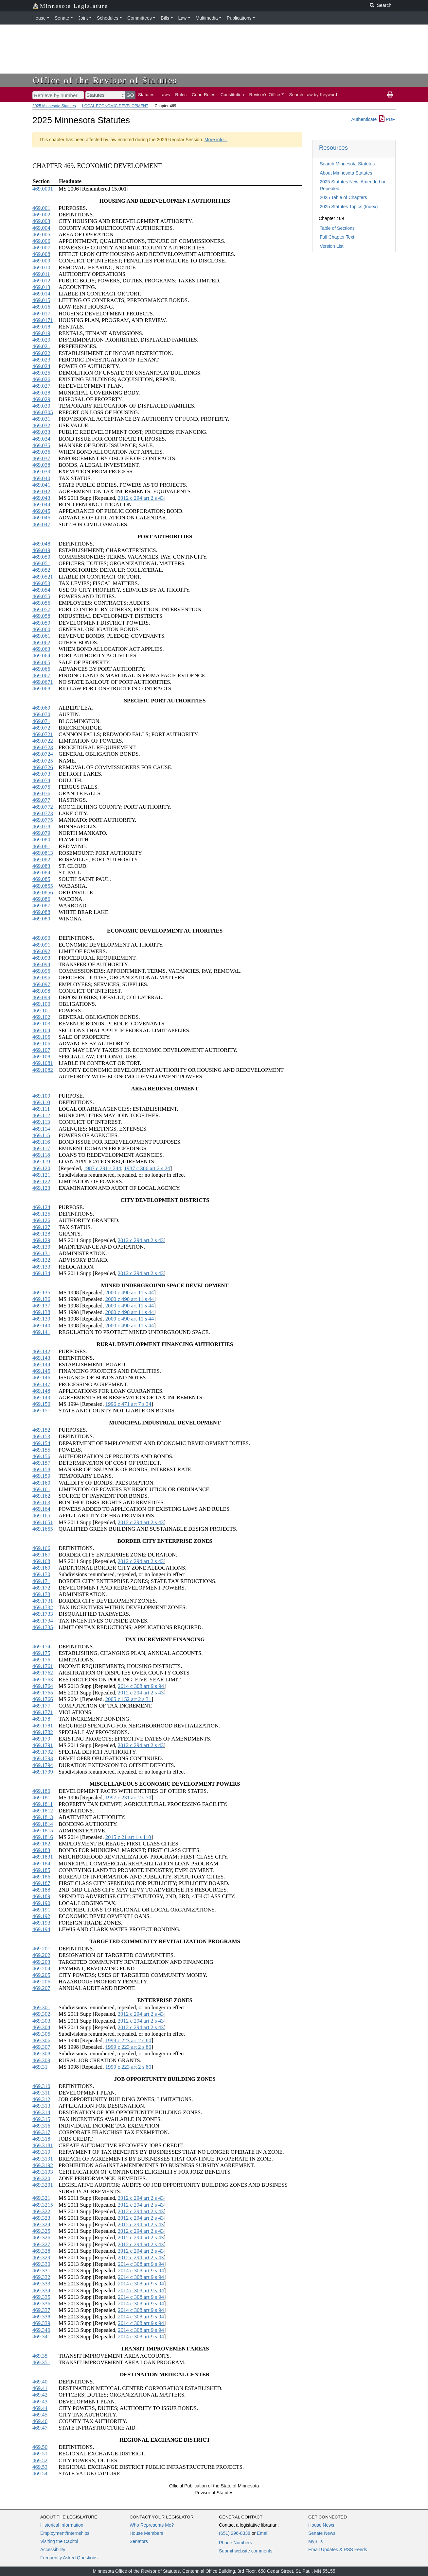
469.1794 (42, 1765)
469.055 (41, 596)
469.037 (41, 458)
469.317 (41, 2132)
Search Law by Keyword (313, 94)
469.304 (41, 2027)
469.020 (41, 340)
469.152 (41, 1430)
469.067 (41, 675)
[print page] (390, 95)
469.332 (41, 2277)
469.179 (41, 1739)
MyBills (315, 2541)
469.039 (41, 471)
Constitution (232, 94)
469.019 (41, 333)
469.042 (41, 491)
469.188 (41, 1890)
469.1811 (42, 1804)
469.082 (41, 859)
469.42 (39, 2395)
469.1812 (42, 1811)
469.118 (41, 1155)
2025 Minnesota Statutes (54, 106)
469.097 (41, 984)
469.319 (41, 2152)
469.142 (41, 1351)
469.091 (41, 945)
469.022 (41, 353)
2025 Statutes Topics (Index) (349, 206)
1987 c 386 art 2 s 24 (147, 1168)
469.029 (41, 399)
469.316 (41, 2126)
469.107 (41, 1050)
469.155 (41, 1450)
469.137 (41, 1306)
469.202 (41, 1955)
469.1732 (42, 1607)
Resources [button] (333, 147)
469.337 (41, 2310)
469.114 (41, 1129)
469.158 (41, 1469)
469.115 (41, 1135)
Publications (239, 18)
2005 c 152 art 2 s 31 (128, 1699)
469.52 (39, 2460)
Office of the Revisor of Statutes (105, 80)
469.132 (41, 1260)
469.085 (41, 879)
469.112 (41, 1115)
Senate (62, 18)
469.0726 (42, 767)
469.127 (41, 1227)
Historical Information (61, 2525)
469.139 (41, 1319)
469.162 (41, 1496)
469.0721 (42, 734)
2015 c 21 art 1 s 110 (128, 1837)
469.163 (41, 1502)
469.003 (41, 221)
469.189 (41, 1896)
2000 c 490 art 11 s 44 (129, 1292)
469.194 (41, 1929)
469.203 (41, 1962)
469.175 (41, 1653)
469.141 (41, 1332)
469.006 (41, 241)
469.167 (41, 1555)
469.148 (41, 1391)
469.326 (41, 2237)
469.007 (41, 247)
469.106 (41, 1043)
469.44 (39, 2408)
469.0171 (42, 320)
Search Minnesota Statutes (347, 163)
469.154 (41, 1443)
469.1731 (42, 1601)
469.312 (41, 2099)
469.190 (41, 1903)
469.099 (41, 997)
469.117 (41, 1148)
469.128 (41, 1234)
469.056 (41, 603)
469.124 (41, 1207)
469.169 (41, 1568)
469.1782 (42, 1732)
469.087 (41, 905)
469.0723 (42, 747)
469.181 (41, 1797)
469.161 (41, 1489)
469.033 (41, 432)
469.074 (41, 780)
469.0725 (42, 761)
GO (130, 95)
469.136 (41, 1299)
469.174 (41, 1646)
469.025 (41, 373)
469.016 (41, 307)
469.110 (41, 1102)
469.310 (41, 2086)
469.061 (41, 636)
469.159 (41, 1476)
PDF (387, 119)
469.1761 (42, 1666)
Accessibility (52, 2549)
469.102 (41, 1017)
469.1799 (42, 1772)
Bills (165, 18)
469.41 (39, 2388)
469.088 (41, 912)
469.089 (41, 919)
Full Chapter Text (337, 237)
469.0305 (42, 412)
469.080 (41, 839)
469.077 (41, 800)
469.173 (41, 1594)
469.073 (41, 774)
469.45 (39, 2415)
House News (321, 2525)
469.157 (41, 1463)
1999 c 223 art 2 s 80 (128, 2040)
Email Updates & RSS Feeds (337, 2549)
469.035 (41, 445)
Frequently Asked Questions (69, 2557)
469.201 (41, 1948)
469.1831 (42, 1857)
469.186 (41, 1877)
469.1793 (42, 1758)
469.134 (41, 1273)
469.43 (39, 2402)
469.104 (41, 1030)
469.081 (41, 846)
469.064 (41, 655)
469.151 (41, 1410)
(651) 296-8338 (234, 2533)
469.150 (41, 1404)
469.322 (41, 2211)
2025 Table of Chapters (343, 197)
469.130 (41, 1247)
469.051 (41, 563)
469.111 (41, 1109)
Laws (165, 94)
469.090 (41, 938)
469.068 (41, 688)
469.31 (39, 2067)
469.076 (41, 793)
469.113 (41, 1122)
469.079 (41, 833)
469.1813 (42, 1817)
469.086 (41, 899)
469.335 (41, 2297)
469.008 (41, 254)
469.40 (39, 2382)
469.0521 (42, 577)
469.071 (41, 721)
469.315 (41, 2119)
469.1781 (42, 1726)
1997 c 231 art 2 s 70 (128, 1797)
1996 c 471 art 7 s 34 (128, 1404)
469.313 (41, 2106)
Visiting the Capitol (59, 2541)
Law (182, 18)
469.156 (41, 1456)
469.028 (41, 393)
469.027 (41, 386)
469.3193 (42, 2172)
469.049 (41, 550)
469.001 (41, 208)
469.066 (41, 669)
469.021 (41, 346)
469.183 (41, 1850)
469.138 (41, 1312)
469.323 (41, 2218)
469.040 (41, 478)
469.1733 (42, 1614)
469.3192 (42, 2165)
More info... (216, 139)
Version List (331, 246)
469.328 (41, 2251)
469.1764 (42, 1686)
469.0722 (42, 741)
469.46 (39, 2421)
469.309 (41, 2060)
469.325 (41, 2231)
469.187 (41, 1883)
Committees (139, 18)
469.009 (41, 261)
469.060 (41, 629)
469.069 (41, 708)
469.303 (41, 2021)
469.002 (41, 214)
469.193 (41, 1923)
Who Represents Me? (152, 2525)
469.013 (41, 287)
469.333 (41, 2284)
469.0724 (42, 754)
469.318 (41, 2139)
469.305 (41, 2034)
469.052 (41, 570)
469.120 (41, 1168)
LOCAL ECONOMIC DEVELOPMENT (115, 106)
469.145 (41, 1371)
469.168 (41, 1561)
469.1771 (42, 1712)
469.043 (41, 498)
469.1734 (42, 1621)
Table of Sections (337, 228)
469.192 (41, 1916)
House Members (146, 2533)
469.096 (41, 977)
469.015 (41, 300)
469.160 (41, 1483)
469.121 (41, 1175)
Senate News (321, 2533)
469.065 (41, 662)
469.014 (41, 294)
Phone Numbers (235, 2542)
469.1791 (42, 1745)
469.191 (41, 1910)
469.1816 (42, 1837)
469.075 (41, 787)
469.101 (41, 1010)
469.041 (41, 485)
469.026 (41, 379)
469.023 (41, 360)
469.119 (41, 1161)
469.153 (41, 1436)
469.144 (41, 1364)
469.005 (41, 234)
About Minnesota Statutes (346, 173)
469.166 (41, 1548)
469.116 (41, 1142)
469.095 (41, 971)
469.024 (41, 366)
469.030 (41, 406)
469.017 (41, 314)
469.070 (41, 714)
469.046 (41, 517)
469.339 (41, 2323)
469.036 (41, 452)
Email (262, 2533)
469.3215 (42, 2205)
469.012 (41, 281)
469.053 (41, 583)
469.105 (41, 1037)
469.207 (41, 1988)
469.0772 (42, 807)
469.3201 (42, 2185)
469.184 (41, 1863)
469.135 (41, 1292)
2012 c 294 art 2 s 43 (141, 498)
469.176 (41, 1660)
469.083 (41, 866)
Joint (83, 18)
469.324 (41, 2224)
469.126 (41, 1220)
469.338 (41, 2317)
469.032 (41, 425)
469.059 (41, 623)
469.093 (41, 958)
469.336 (41, 2303)
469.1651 (42, 1522)
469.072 (41, 728)
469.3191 (42, 2159)
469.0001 (42, 189)
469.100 (41, 1004)
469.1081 (42, 1063)
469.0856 (42, 892)
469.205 (41, 1975)
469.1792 (42, 1752)
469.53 (39, 2467)
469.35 (39, 2356)
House (38, 18)
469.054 (41, 590)
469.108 (41, 1056)
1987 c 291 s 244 (102, 1168)
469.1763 (42, 1679)
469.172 (41, 1588)
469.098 (41, 991)
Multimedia (207, 18)
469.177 (41, 1706)
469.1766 (42, 1699)
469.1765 (42, 1693)
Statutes (146, 94)
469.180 (41, 1791)
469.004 (41, 228)
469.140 (41, 1325)
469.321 (41, 2198)
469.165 (41, 1515)
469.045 (41, 511)
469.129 (41, 1240)
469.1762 (42, 1673)
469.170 (41, 1574)
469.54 (39, 2473)
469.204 (41, 1968)
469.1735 (42, 1627)
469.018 (41, 327)
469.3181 (42, 2145)
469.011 (41, 274)
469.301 (41, 2007)
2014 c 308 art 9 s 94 (141, 1686)
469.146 (41, 1377)
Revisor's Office (264, 94)
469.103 (41, 1023)
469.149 (41, 1397)
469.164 (41, 1509)
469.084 (41, 872)
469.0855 (42, 886)
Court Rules (203, 94)
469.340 (41, 2330)
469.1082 (42, 1070)
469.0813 (42, 853)
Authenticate (364, 119)
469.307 (41, 2047)
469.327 (41, 2244)
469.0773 (42, 813)
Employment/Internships (64, 2533)
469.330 (41, 2264)
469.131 (41, 1253)
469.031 (41, 419)
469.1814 (42, 1824)
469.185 (41, 1870)
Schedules (107, 18)
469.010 (41, 267)
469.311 (41, 2093)
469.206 (41, 1981)
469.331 (41, 2270)
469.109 (41, 1096)
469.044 (41, 504)
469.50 (39, 2447)
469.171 (41, 1581)
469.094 (41, 964)
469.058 (41, 616)
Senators (139, 2541)
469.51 (39, 2453)
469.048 (41, 544)
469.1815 (42, 1830)
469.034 (41, 439)
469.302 (41, 2014)
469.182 (41, 1844)
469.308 (41, 2053)
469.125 (41, 1214)
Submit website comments (245, 2550)
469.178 (41, 1719)
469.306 (41, 2040)
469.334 (41, 2290)
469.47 (39, 2428)
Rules (181, 94)
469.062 (41, 642)
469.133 (41, 1267)
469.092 (41, 951)
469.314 (41, 2112)
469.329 (41, 2257)
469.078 (41, 826)
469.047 (41, 524)
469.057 (41, 609)
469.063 (41, 649)
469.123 (41, 1188)
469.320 (41, 2178)
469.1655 (42, 1529)
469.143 (41, 1358)
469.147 (41, 1384)
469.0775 (42, 820)
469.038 (41, 465)
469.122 (41, 1181)
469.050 (41, 557)
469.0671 (42, 682)
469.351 (41, 2362)
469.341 (41, 2336)
